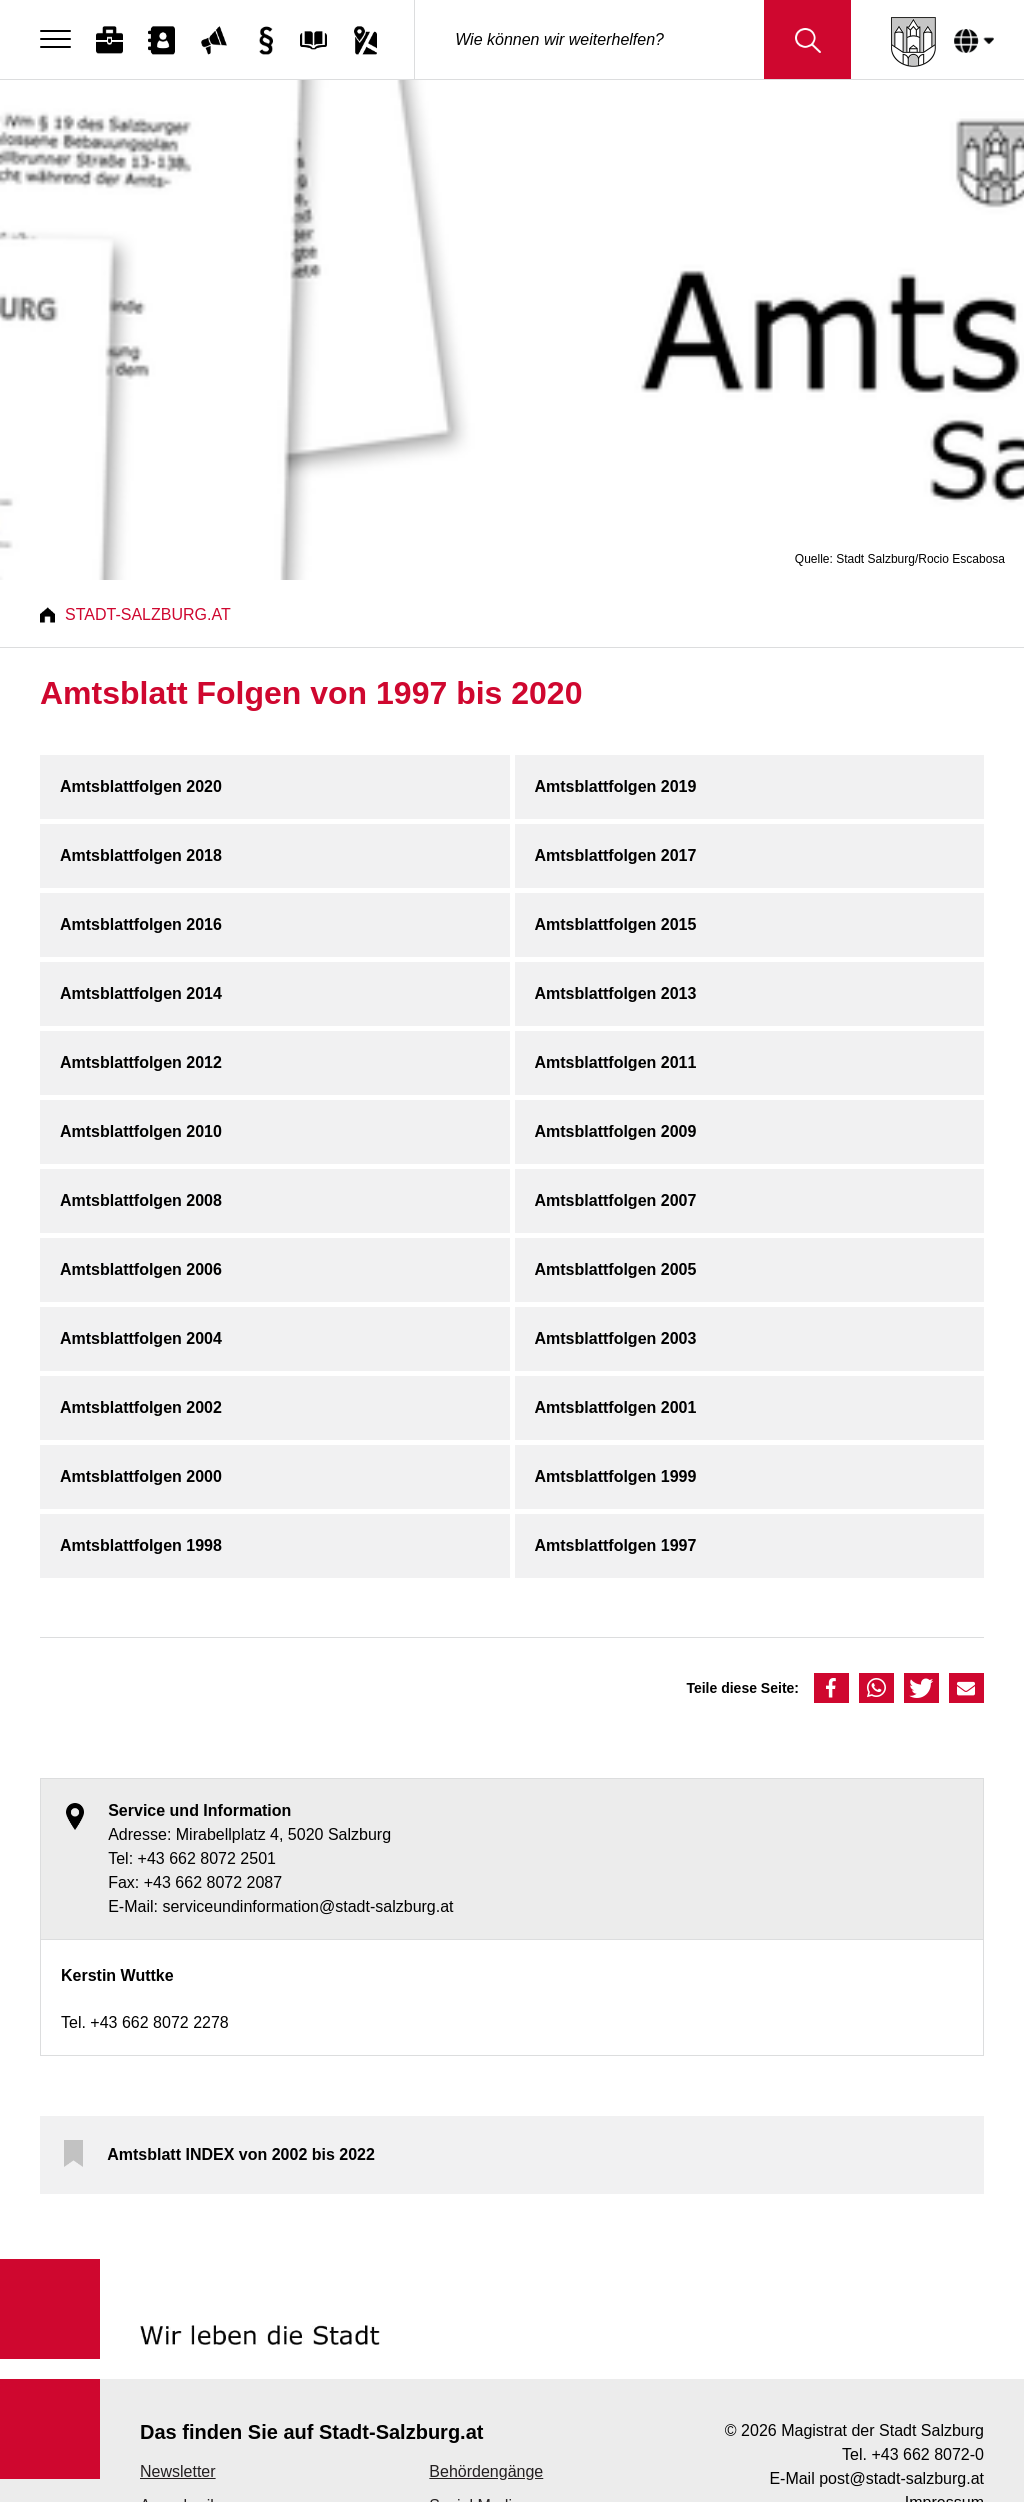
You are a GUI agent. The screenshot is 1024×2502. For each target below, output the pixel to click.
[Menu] (60, 40)
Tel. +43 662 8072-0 (913, 2454)
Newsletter (178, 2471)
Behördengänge (486, 2471)
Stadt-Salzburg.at (148, 614)
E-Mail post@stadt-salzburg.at (876, 2478)
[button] (831, 1688)
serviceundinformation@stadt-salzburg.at (307, 1906)
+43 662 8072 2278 (159, 2022)
